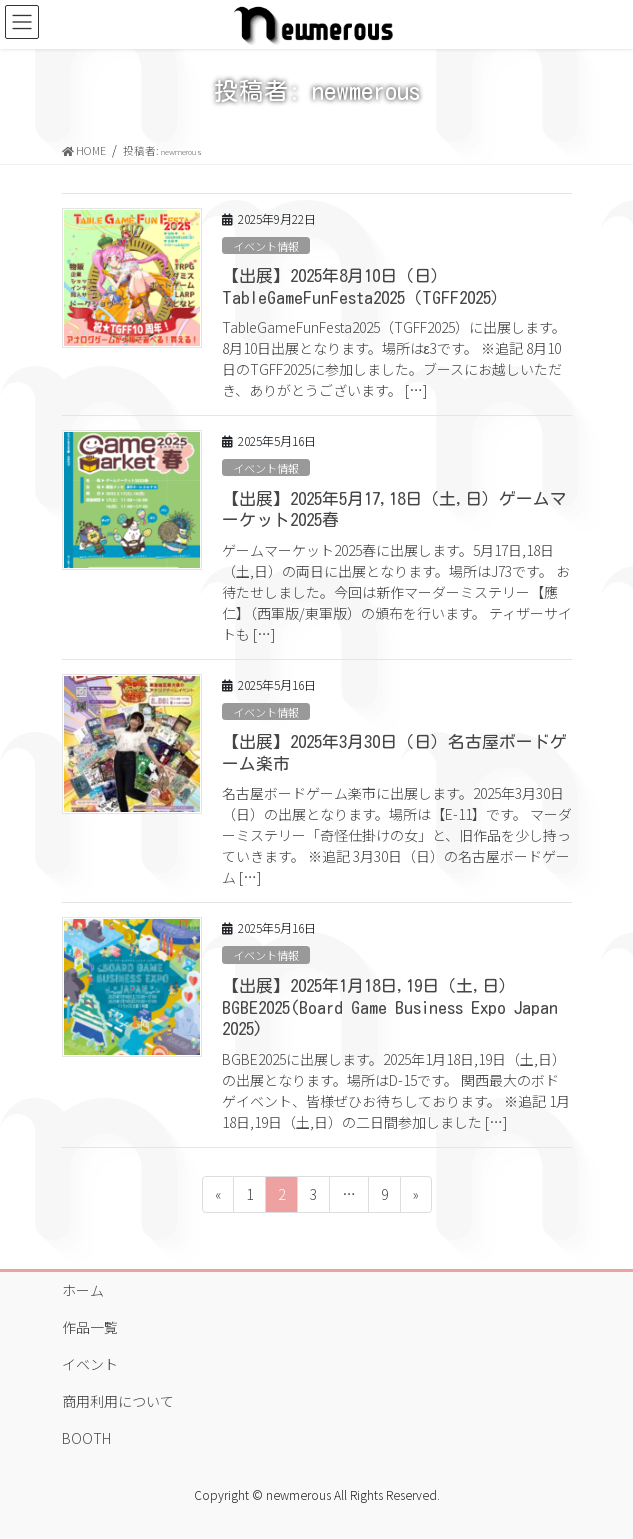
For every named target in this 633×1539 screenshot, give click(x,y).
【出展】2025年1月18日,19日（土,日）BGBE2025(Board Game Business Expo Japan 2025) (390, 1007)
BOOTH (86, 1438)
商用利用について (118, 1401)
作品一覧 (90, 1327)
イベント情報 (266, 246)
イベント (90, 1364)
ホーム (83, 1290)
